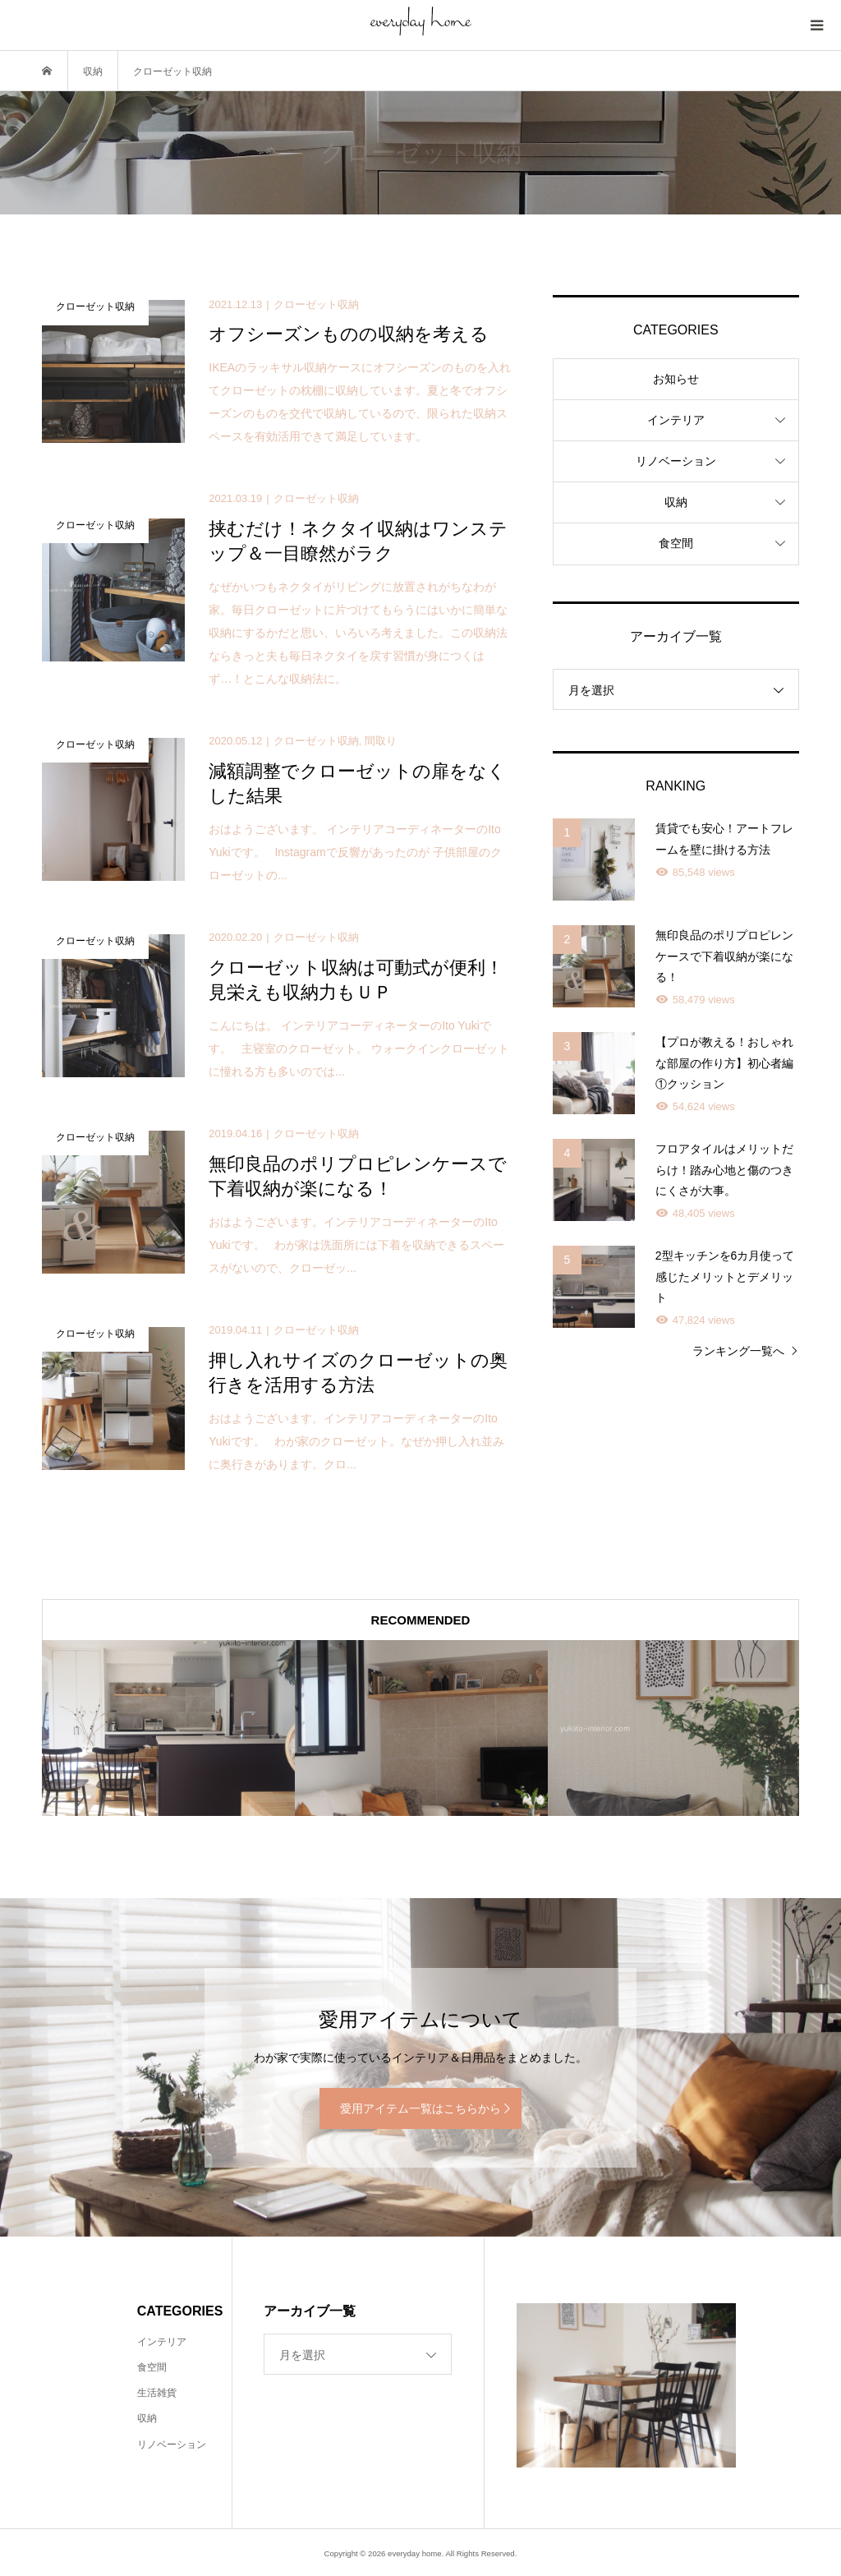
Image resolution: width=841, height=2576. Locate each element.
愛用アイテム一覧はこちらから (420, 2108)
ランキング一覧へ (738, 1350)
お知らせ (676, 378)
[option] (168, 1728)
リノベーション (676, 461)
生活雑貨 (157, 2393)
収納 (675, 502)
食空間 (676, 543)
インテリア (676, 419)
